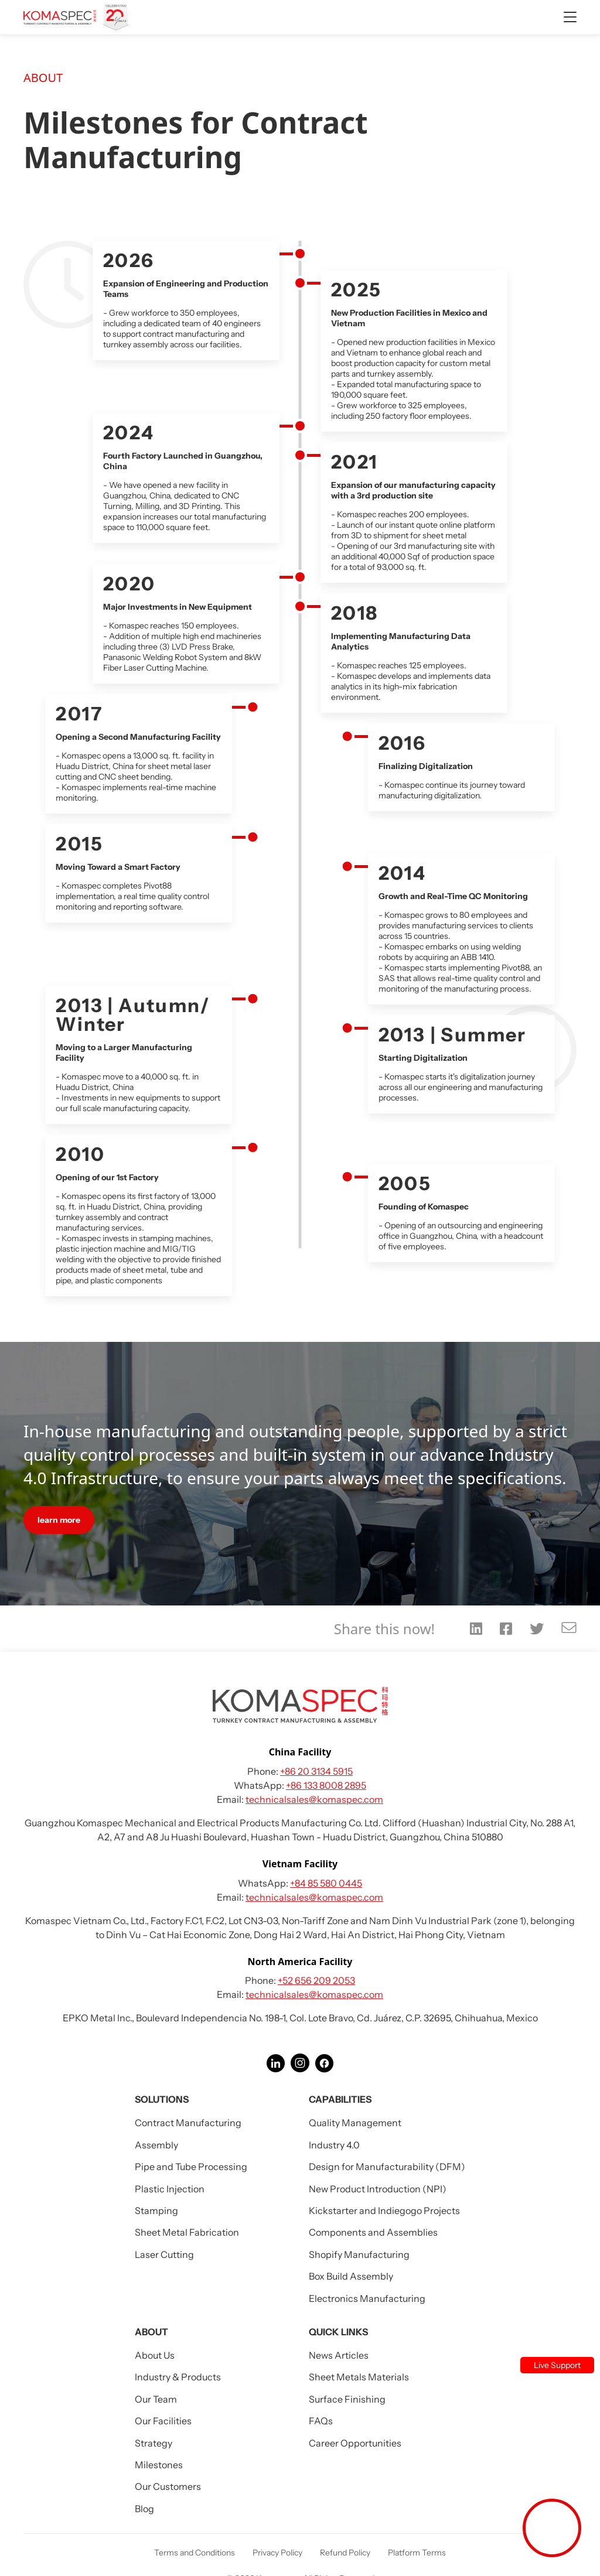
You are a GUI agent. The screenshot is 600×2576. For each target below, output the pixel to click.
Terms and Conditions (194, 2552)
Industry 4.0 (334, 2145)
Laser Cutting (164, 2254)
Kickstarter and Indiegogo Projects (384, 2210)
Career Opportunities (355, 2443)
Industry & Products (178, 2377)
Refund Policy (345, 2552)
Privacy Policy (277, 2552)
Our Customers (168, 2486)
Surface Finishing (347, 2399)
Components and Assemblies (373, 2232)
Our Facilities (163, 2421)
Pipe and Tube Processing (191, 2166)
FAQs (321, 2421)
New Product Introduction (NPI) (377, 2189)
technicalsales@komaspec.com (314, 1799)
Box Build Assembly (351, 2276)
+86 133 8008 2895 (326, 1785)
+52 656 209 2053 (316, 1980)
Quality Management (355, 2123)
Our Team (156, 2399)
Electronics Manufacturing (367, 2298)
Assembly (156, 2145)
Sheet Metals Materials (359, 2377)
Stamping (156, 2210)
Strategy (153, 2443)
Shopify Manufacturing (359, 2254)
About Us (155, 2355)
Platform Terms (417, 2552)
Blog (144, 2508)
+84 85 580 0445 (326, 1883)
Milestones (159, 2465)
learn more (59, 1520)
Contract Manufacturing (188, 2123)
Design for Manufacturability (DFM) (387, 2166)
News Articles (339, 2355)
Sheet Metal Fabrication (187, 2232)
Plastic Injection (169, 2189)
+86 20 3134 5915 (316, 1771)
